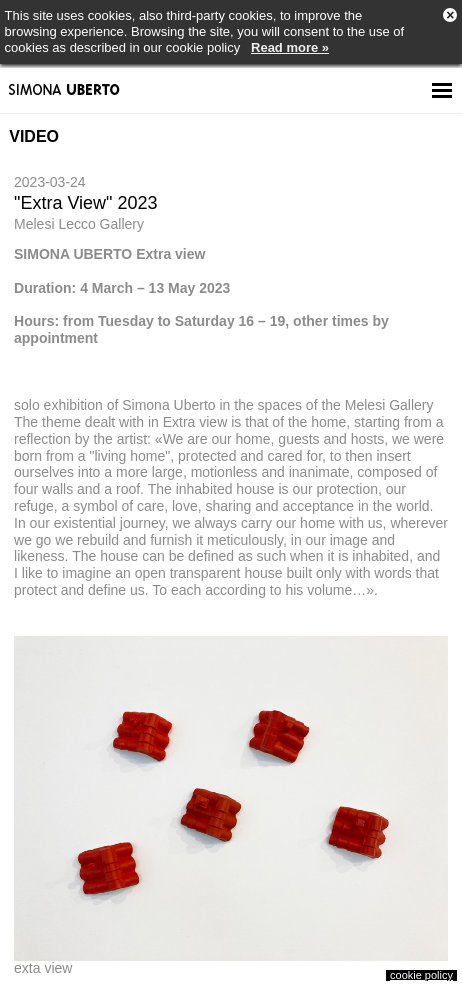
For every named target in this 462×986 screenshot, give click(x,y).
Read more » (290, 47)
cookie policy (421, 975)
